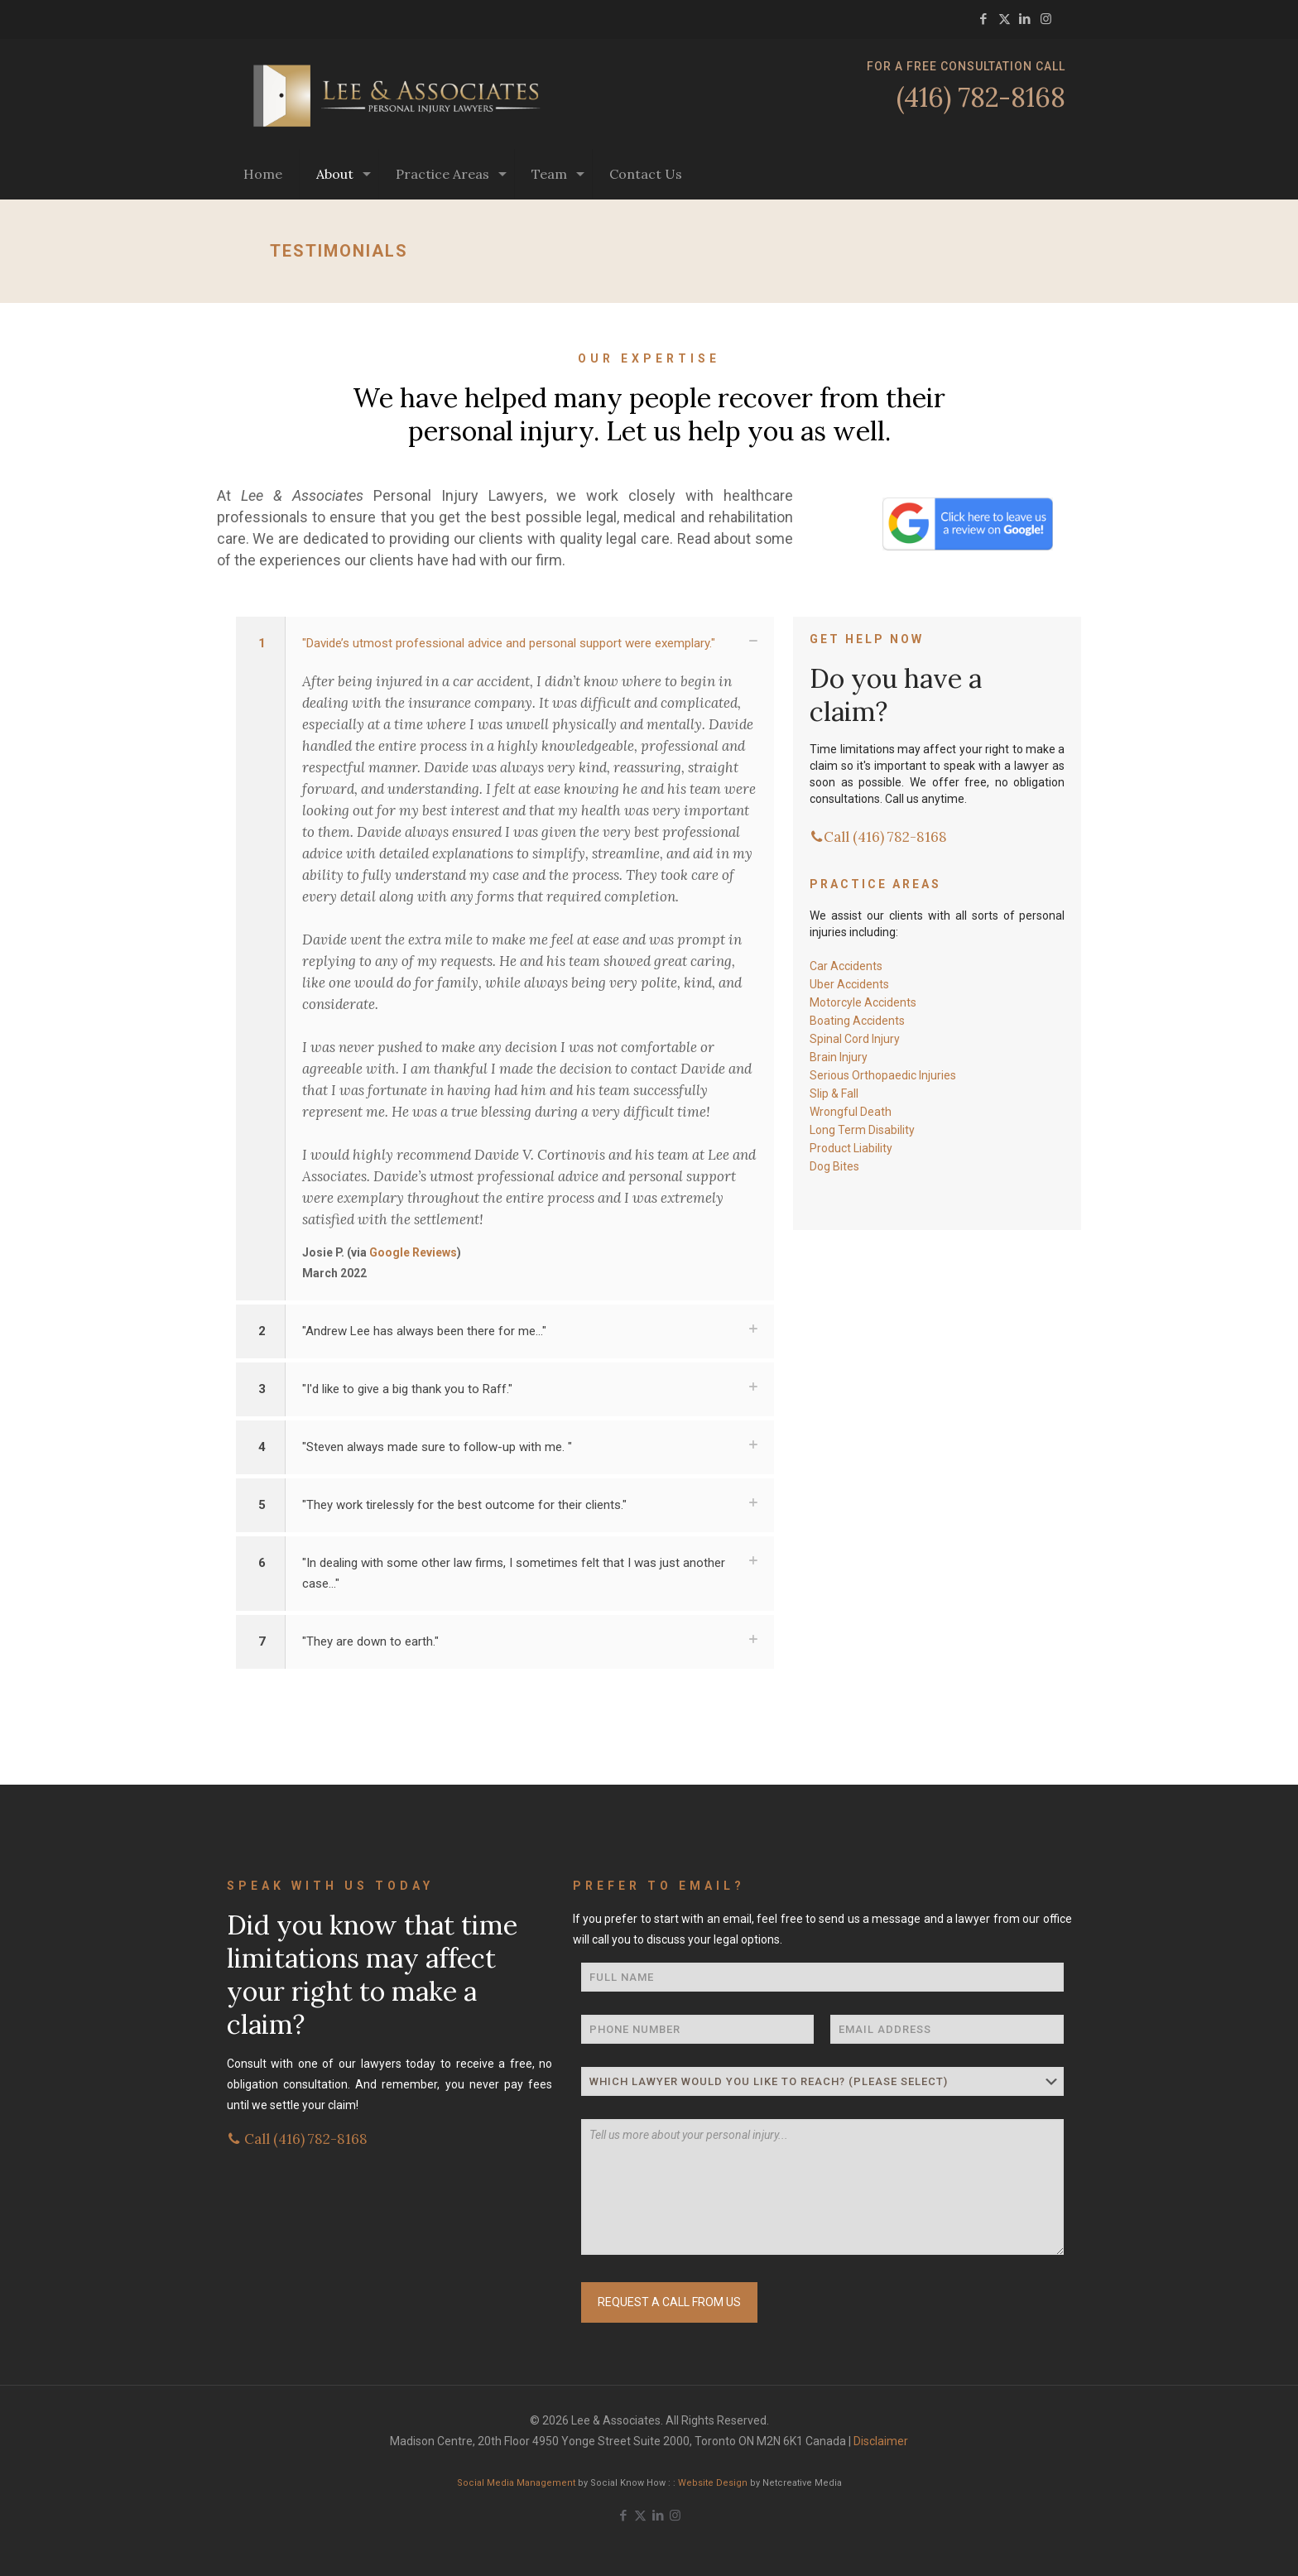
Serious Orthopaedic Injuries (883, 1075)
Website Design (713, 2482)
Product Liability (851, 1148)
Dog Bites (834, 1166)
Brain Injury (839, 1057)
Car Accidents (846, 966)
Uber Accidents (849, 984)
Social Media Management (516, 2482)
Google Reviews (413, 1252)
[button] (505, 958)
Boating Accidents (857, 1020)
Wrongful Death (851, 1111)
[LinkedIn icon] (1025, 19)
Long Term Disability (862, 1130)
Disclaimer (880, 2441)
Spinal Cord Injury (855, 1038)
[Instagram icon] (1046, 19)
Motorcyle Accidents (863, 1002)
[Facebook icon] (984, 19)
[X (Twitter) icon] (1004, 19)
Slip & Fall (834, 1093)
